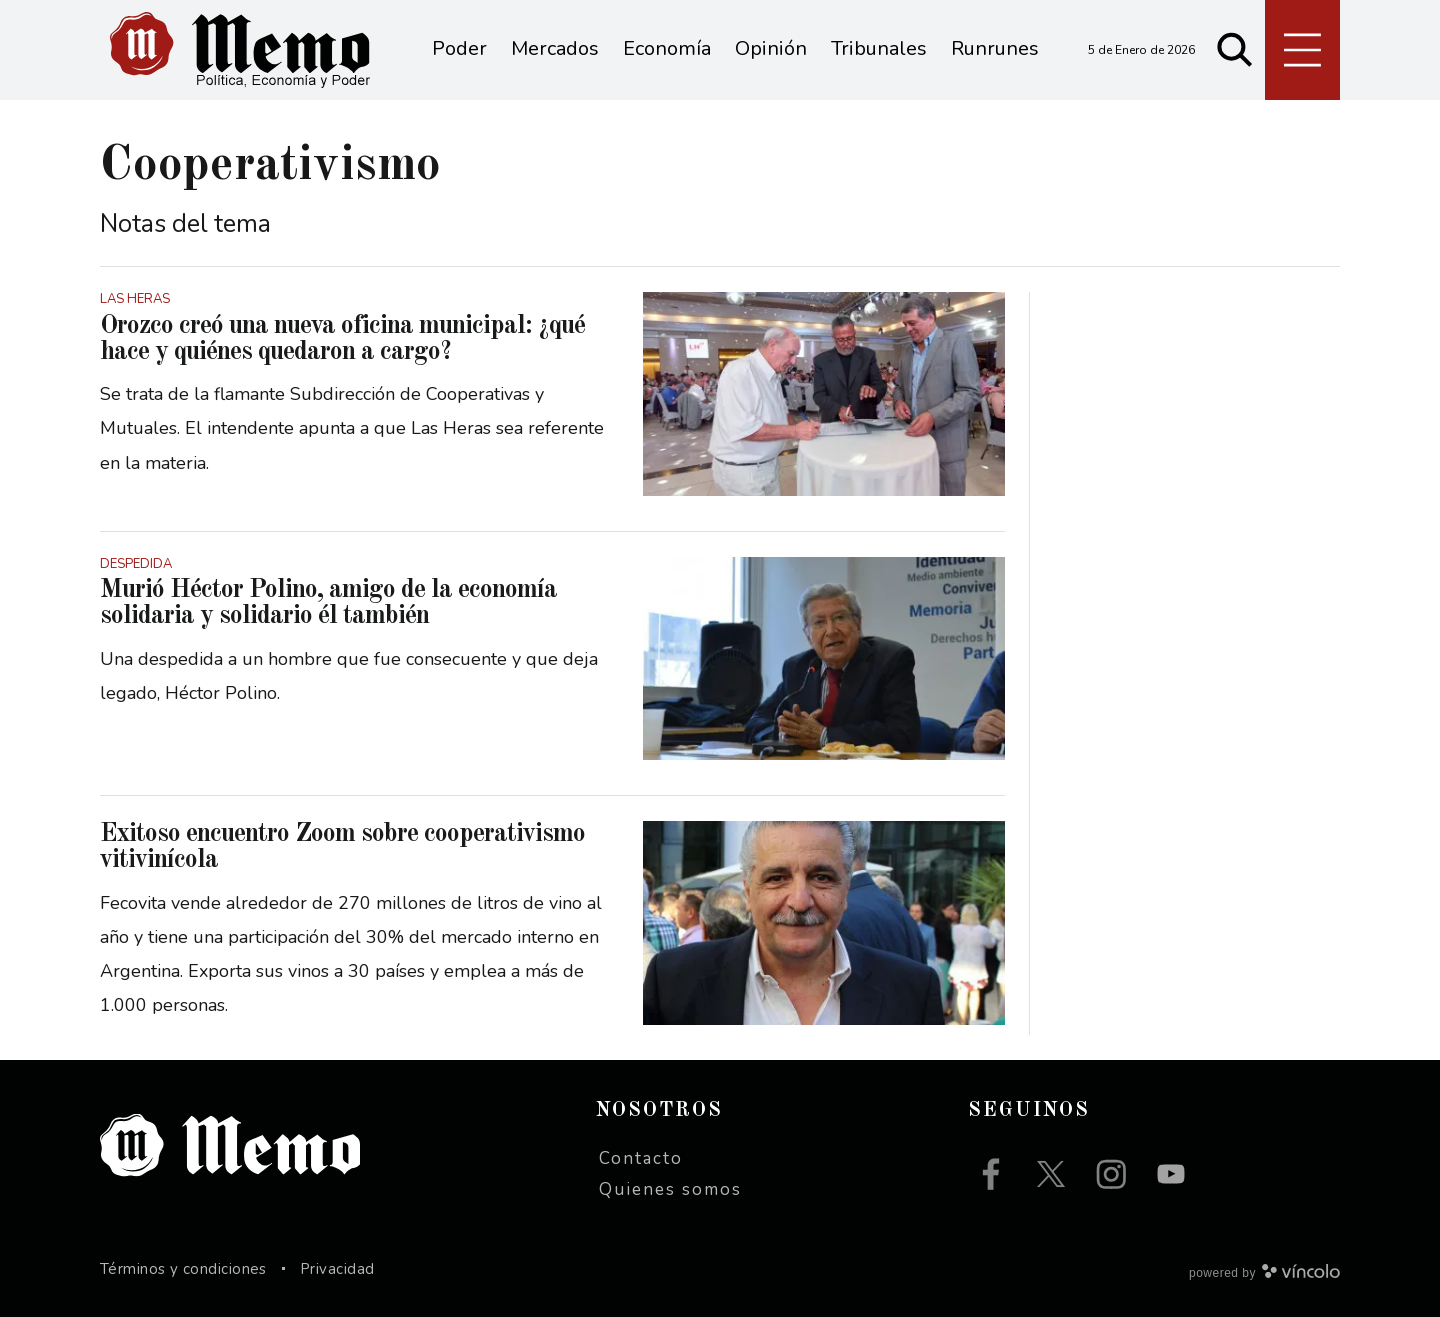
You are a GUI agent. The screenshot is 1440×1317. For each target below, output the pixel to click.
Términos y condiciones (183, 1269)
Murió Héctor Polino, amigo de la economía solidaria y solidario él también (328, 603)
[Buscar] (1235, 50)
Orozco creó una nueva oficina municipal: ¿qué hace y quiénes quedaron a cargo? (342, 339)
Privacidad (337, 1269)
